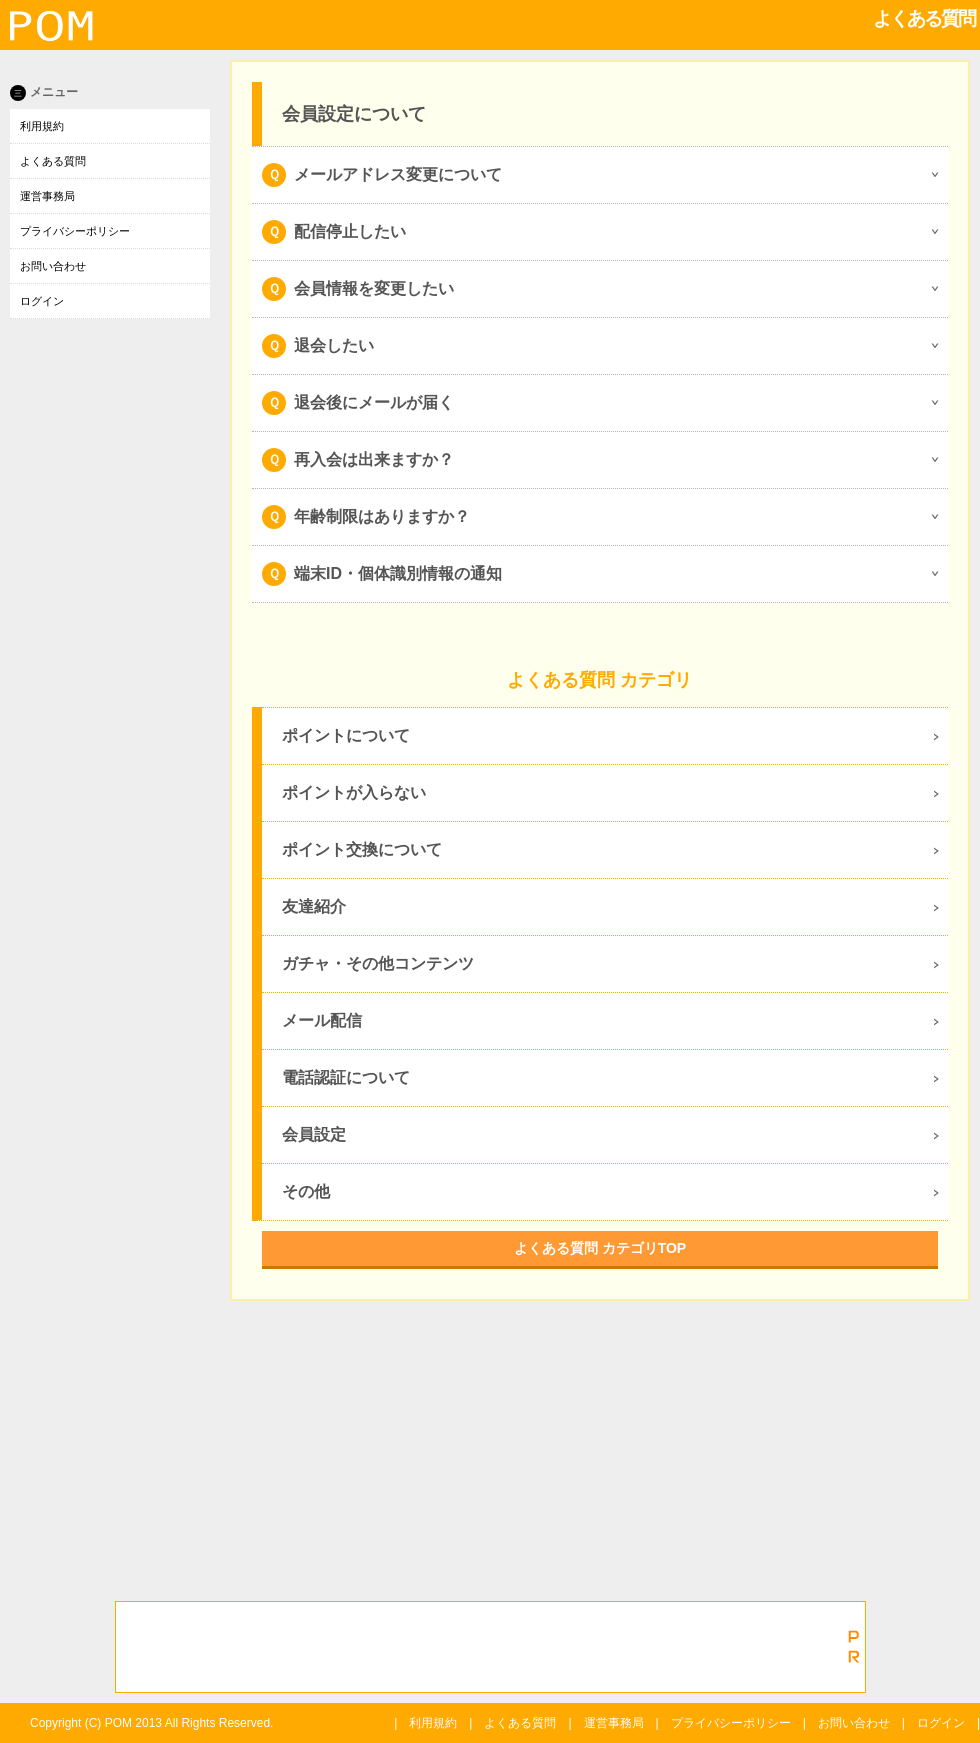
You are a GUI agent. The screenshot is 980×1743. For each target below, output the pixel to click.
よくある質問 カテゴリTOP (600, 1248)
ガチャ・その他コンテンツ (378, 963)
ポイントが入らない (354, 792)
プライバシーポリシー (75, 231)
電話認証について (346, 1077)
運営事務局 (47, 196)
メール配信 (322, 1020)
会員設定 (314, 1134)
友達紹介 (314, 906)
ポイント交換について (362, 849)
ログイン (42, 301)
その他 (306, 1191)
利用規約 (42, 126)
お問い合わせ (53, 266)
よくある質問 (53, 161)
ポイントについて (346, 735)
